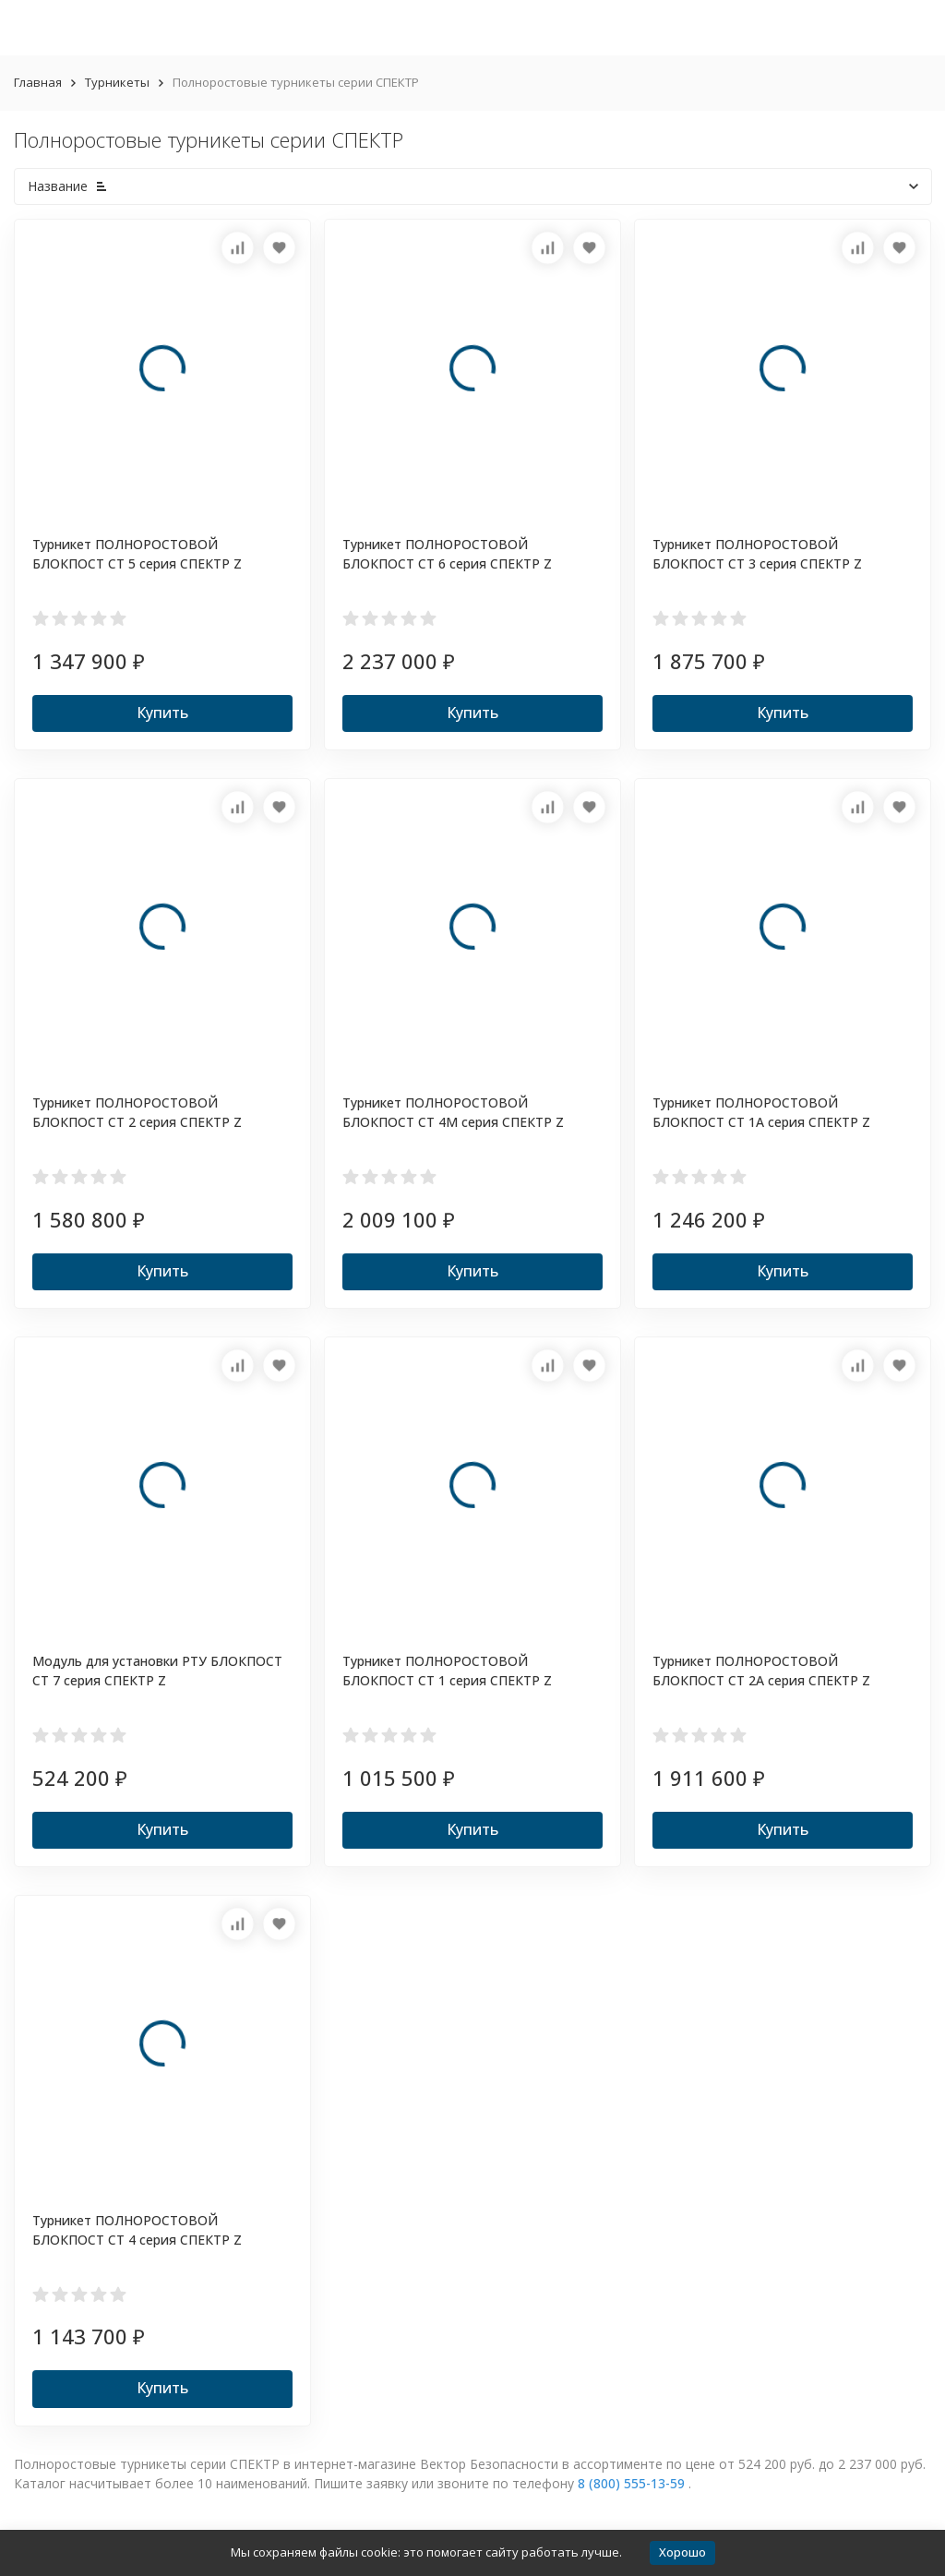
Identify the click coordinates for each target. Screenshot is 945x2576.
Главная (38, 82)
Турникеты (117, 82)
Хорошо (682, 2552)
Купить (162, 712)
